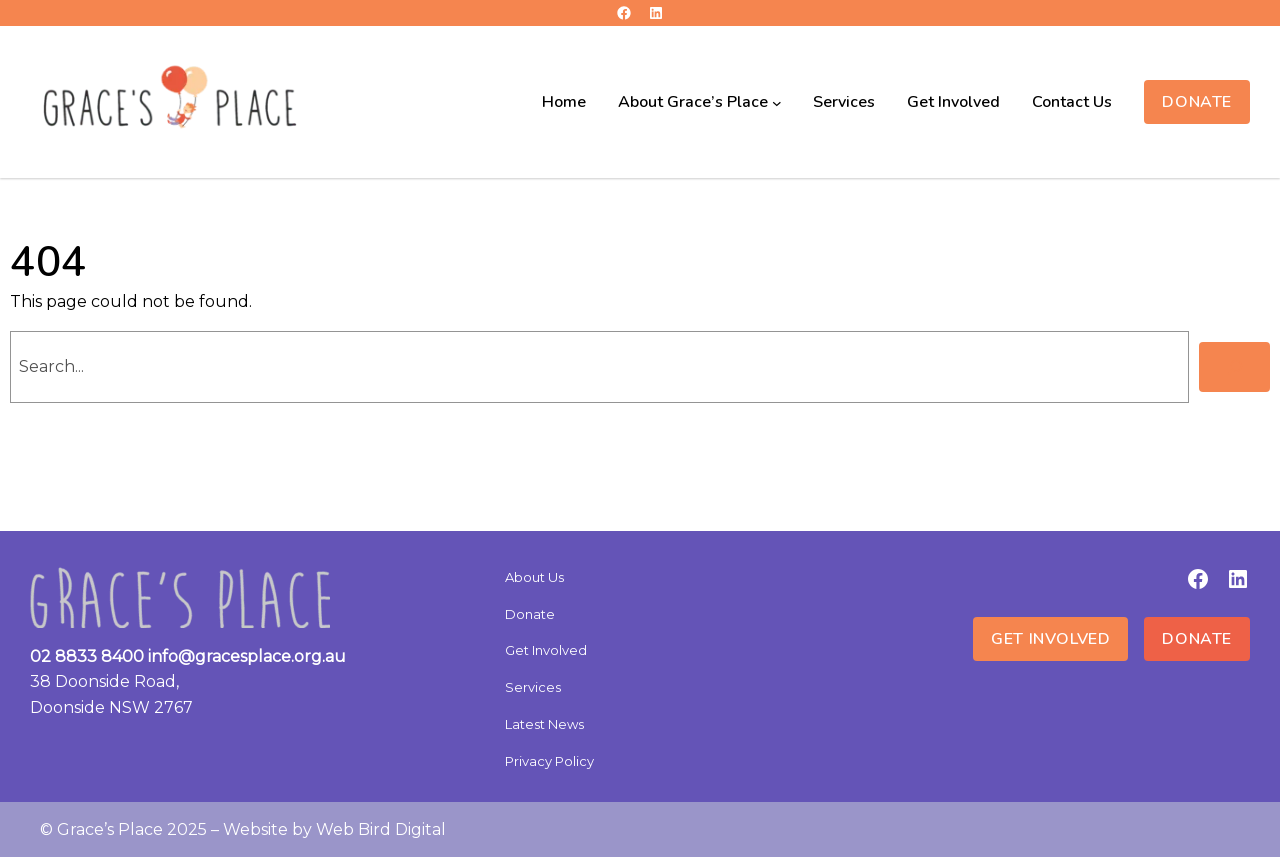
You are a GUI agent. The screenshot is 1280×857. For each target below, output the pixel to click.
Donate (1197, 102)
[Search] (1234, 366)
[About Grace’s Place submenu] (777, 102)
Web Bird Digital (381, 829)
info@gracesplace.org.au (247, 656)
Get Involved (1050, 639)
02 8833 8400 (87, 656)
